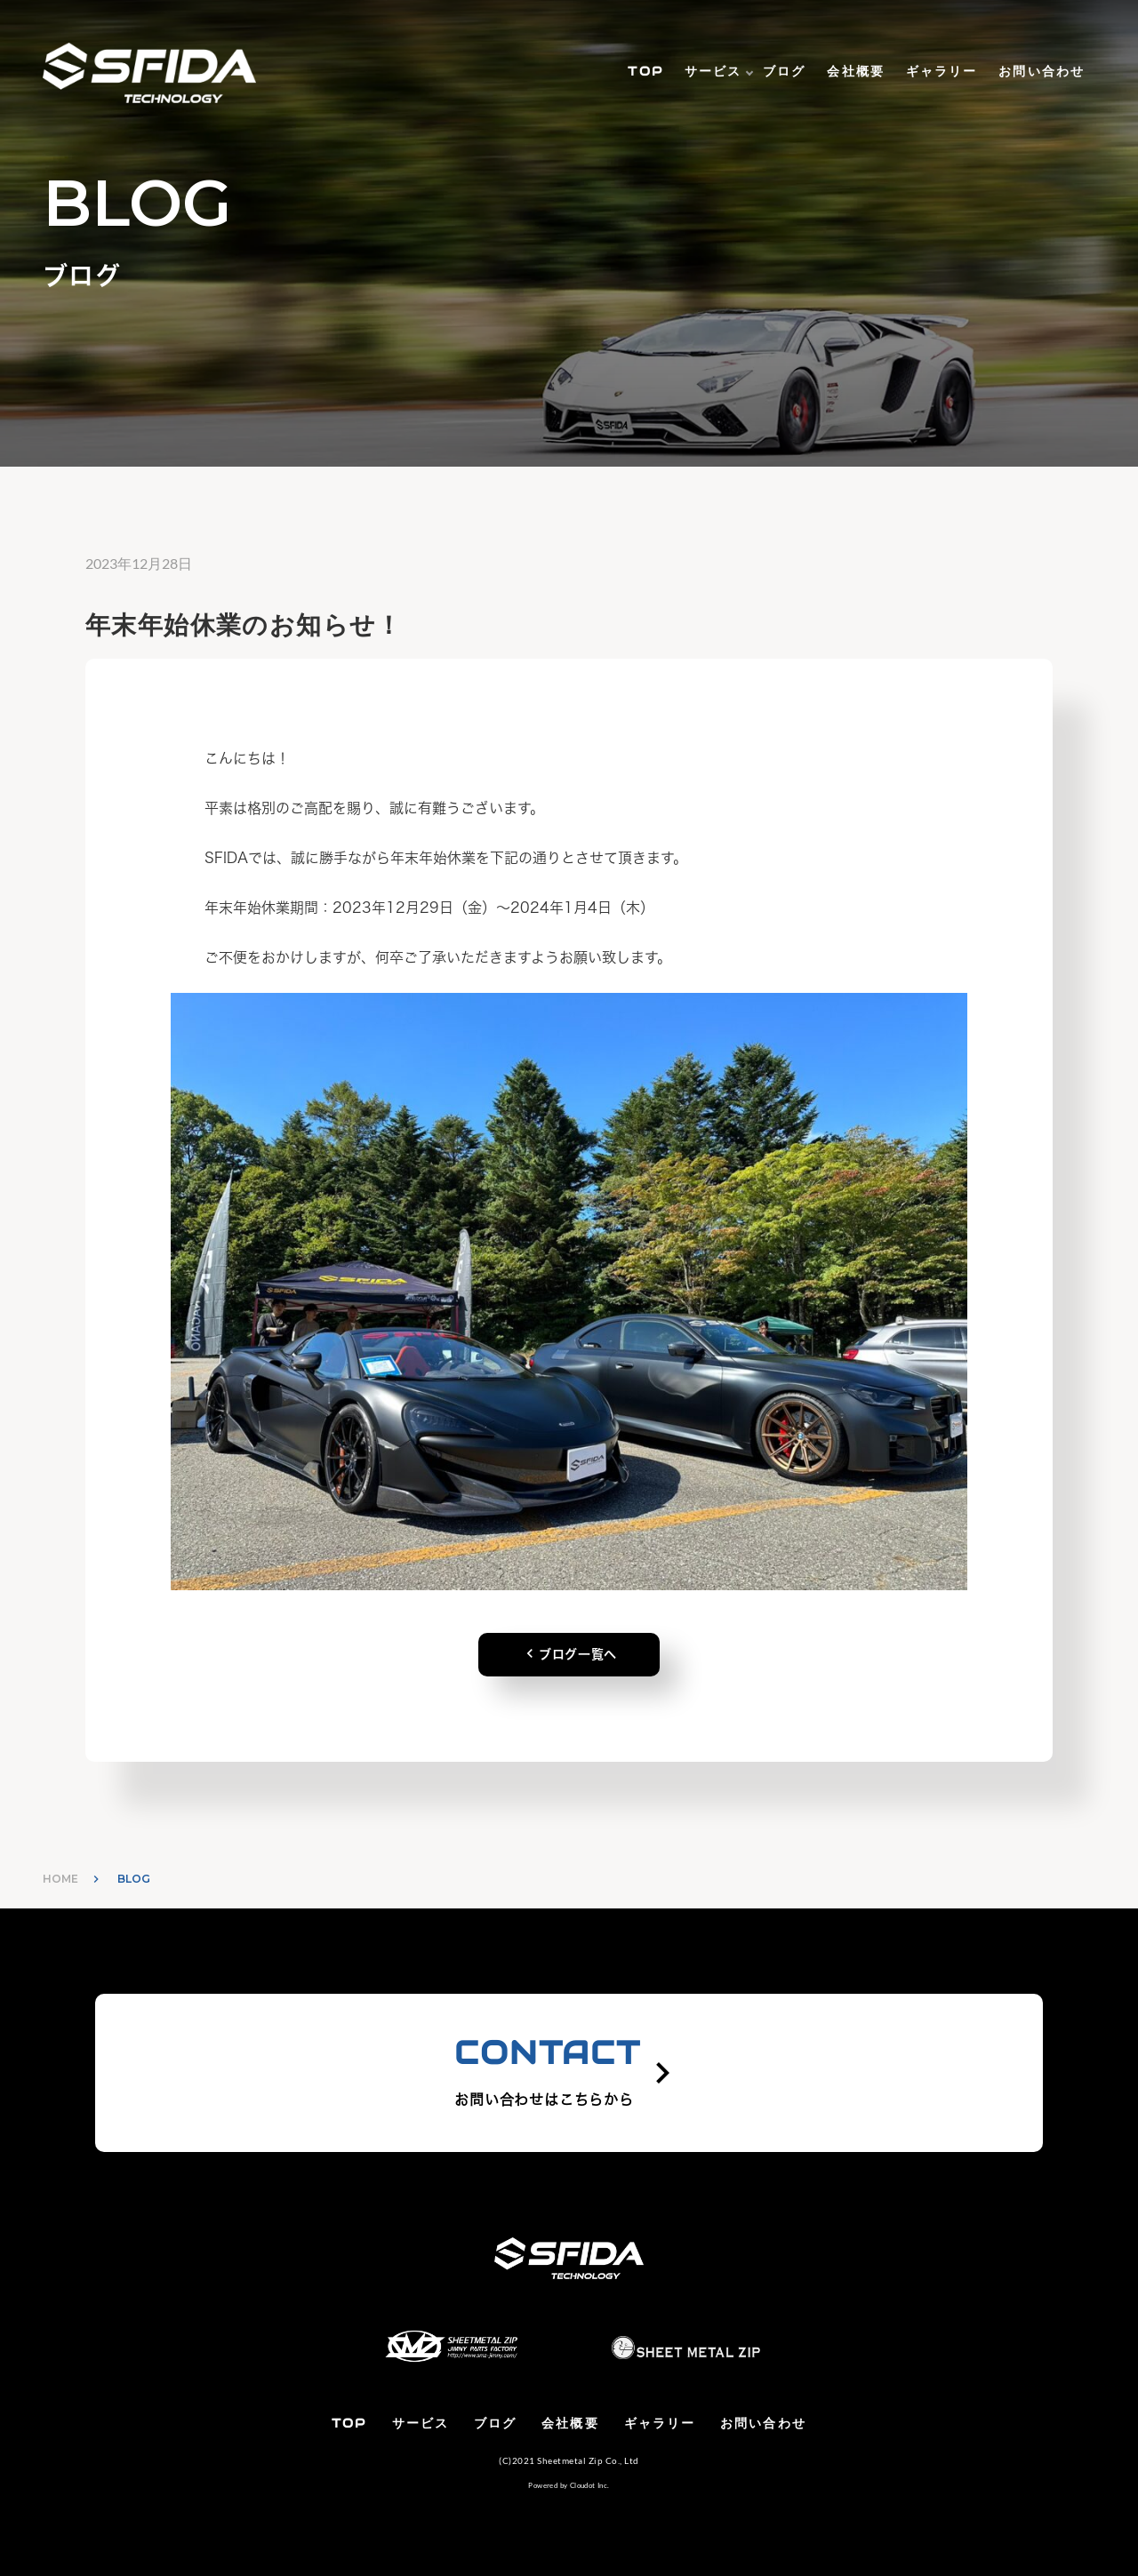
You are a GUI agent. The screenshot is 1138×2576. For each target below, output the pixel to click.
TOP (645, 71)
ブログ (784, 71)
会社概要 (855, 71)
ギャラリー (942, 71)
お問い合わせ (1041, 71)
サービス (713, 71)
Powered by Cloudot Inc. (568, 2485)
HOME (60, 1878)
